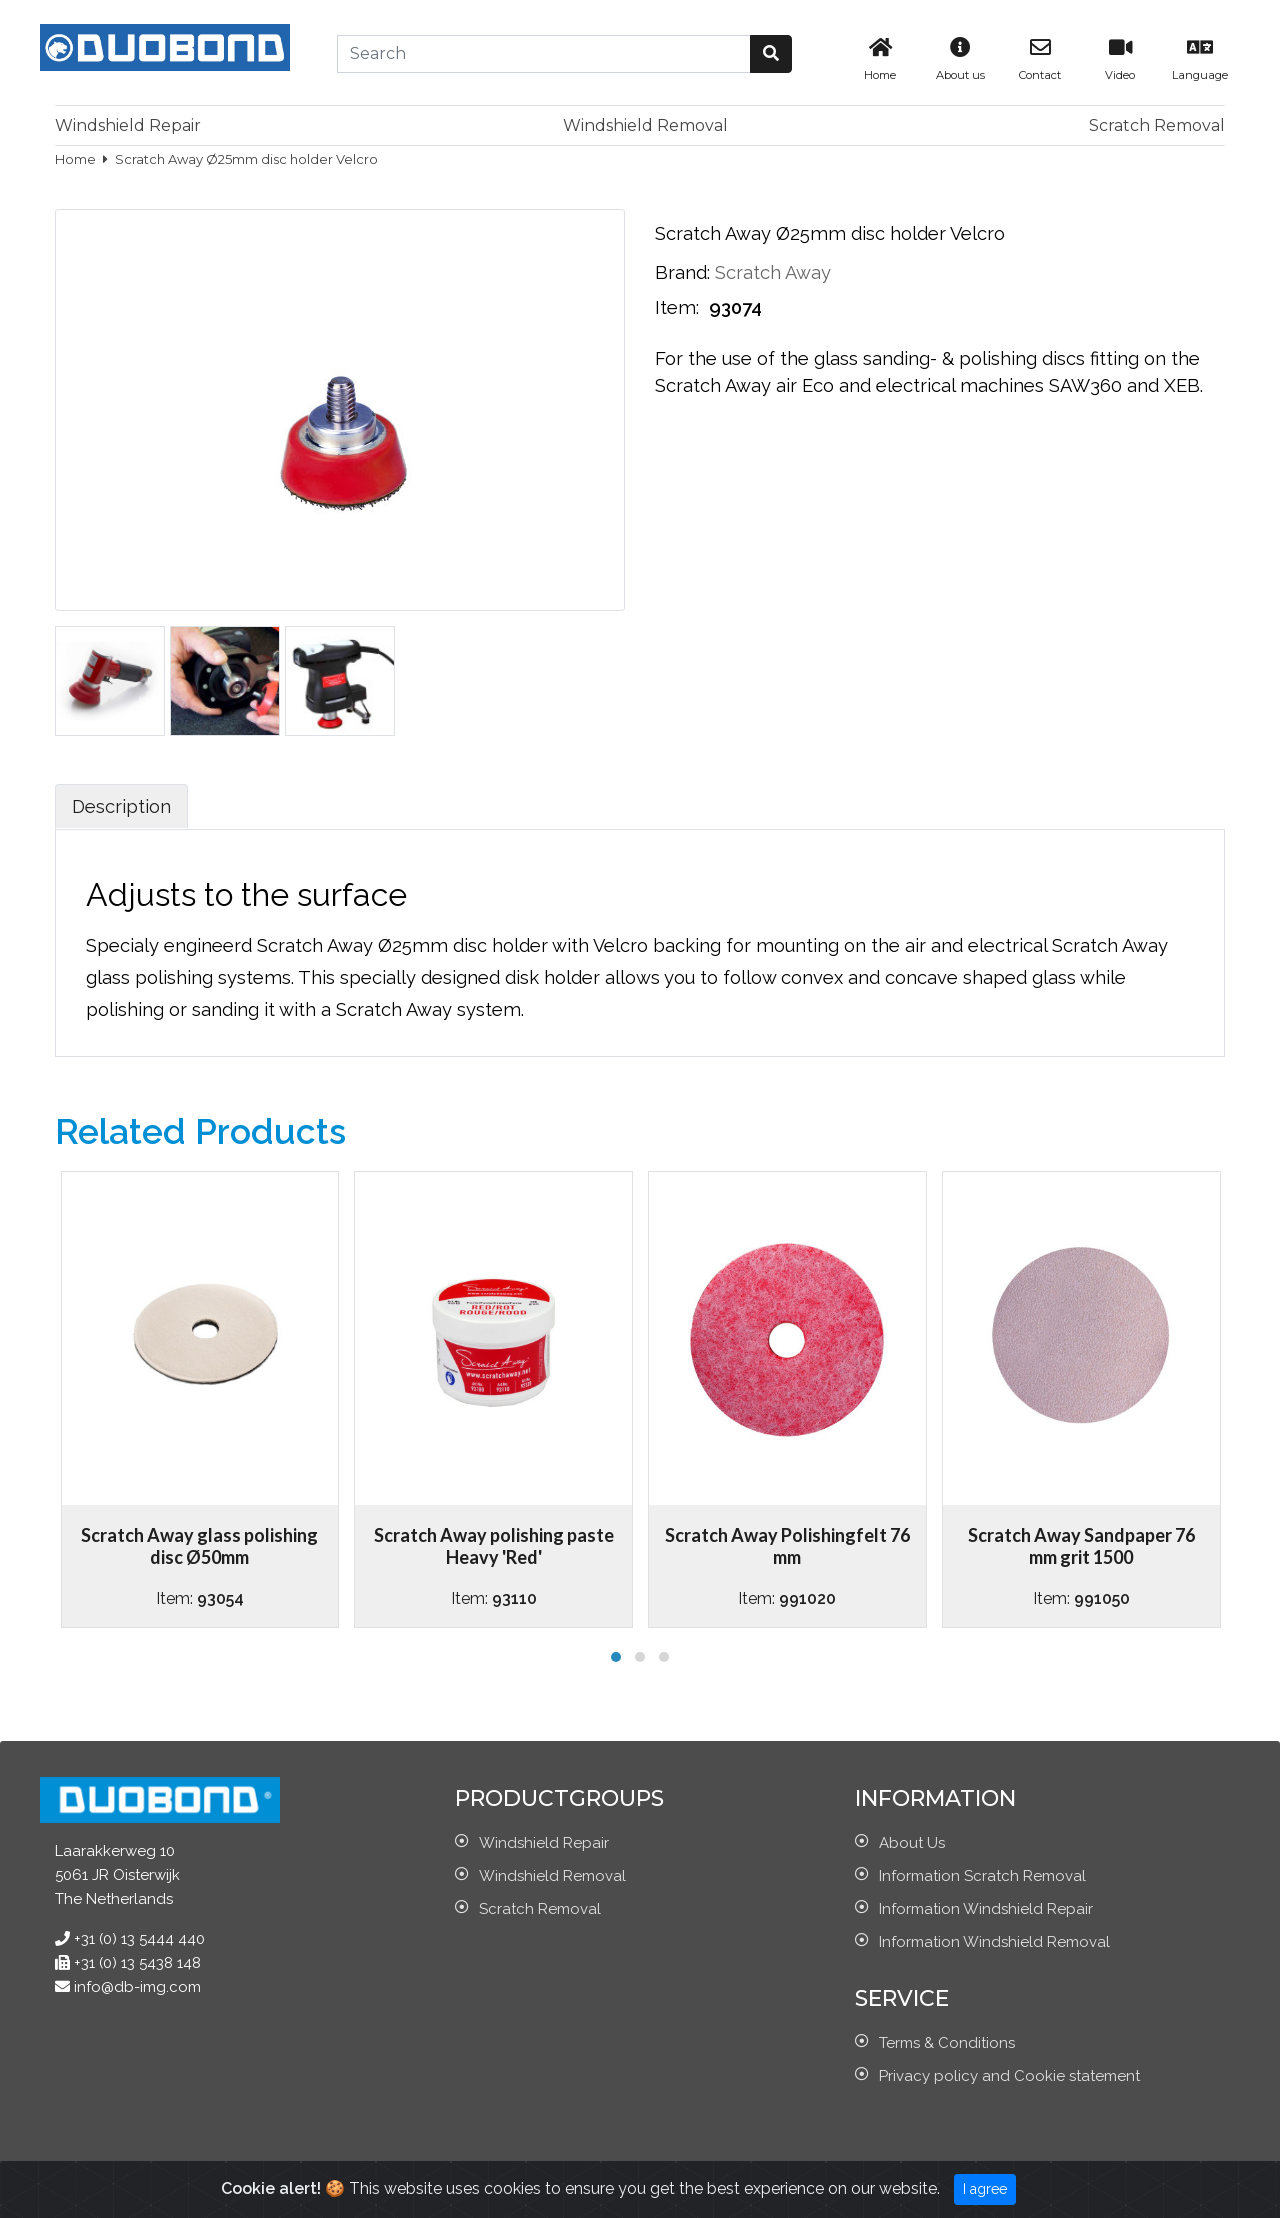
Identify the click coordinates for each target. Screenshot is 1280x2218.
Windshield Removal (645, 125)
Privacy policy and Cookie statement (1009, 2076)
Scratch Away (773, 272)
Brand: (682, 272)
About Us (912, 1843)
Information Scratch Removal (982, 1876)
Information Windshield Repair (986, 1909)
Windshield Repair (128, 125)
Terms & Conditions (947, 2043)
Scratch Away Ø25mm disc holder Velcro (246, 159)
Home (77, 159)
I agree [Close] (985, 2189)
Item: (679, 307)
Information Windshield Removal (994, 1942)
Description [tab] (121, 806)
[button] (771, 54)
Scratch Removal (1157, 125)
